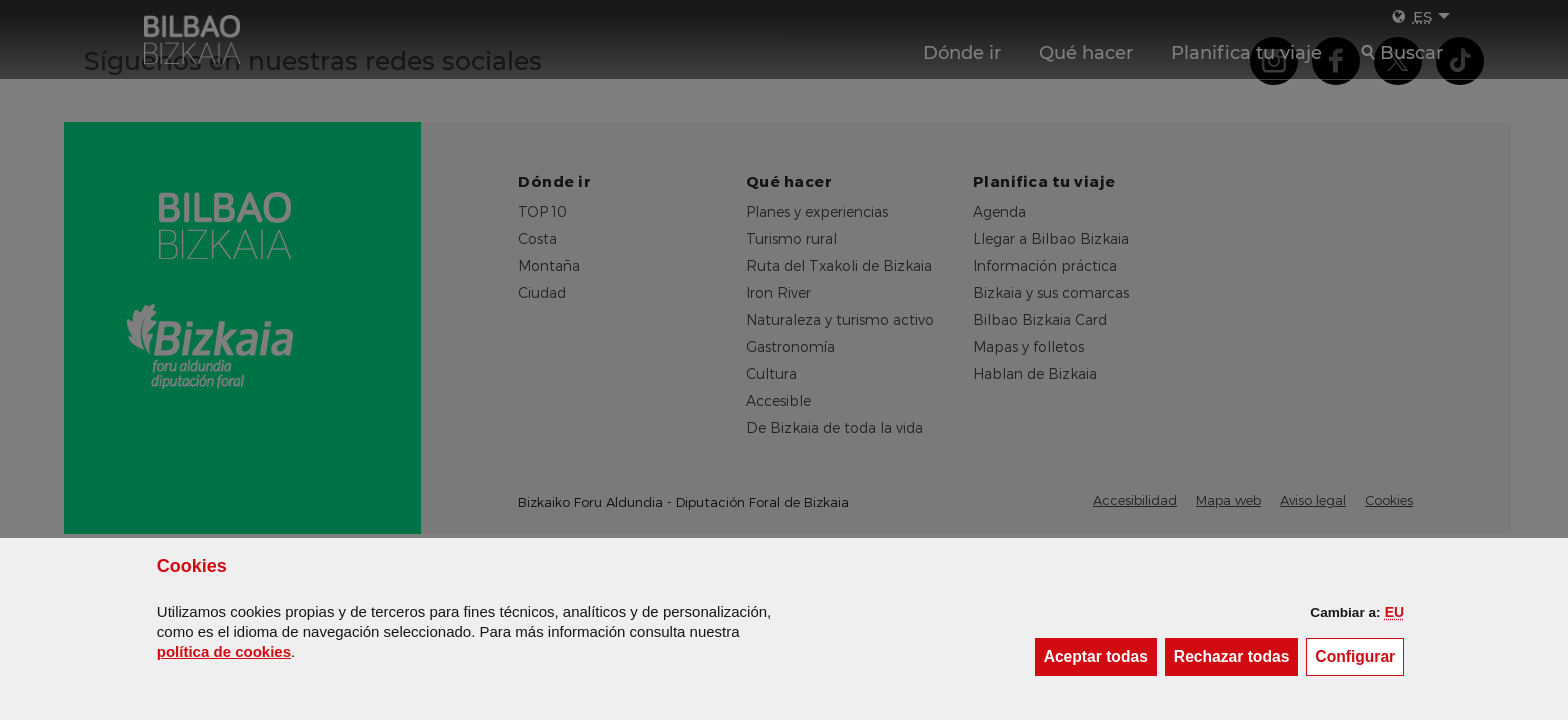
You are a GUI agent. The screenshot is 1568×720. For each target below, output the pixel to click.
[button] (1394, 612)
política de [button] (224, 651)
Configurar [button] (1359, 655)
